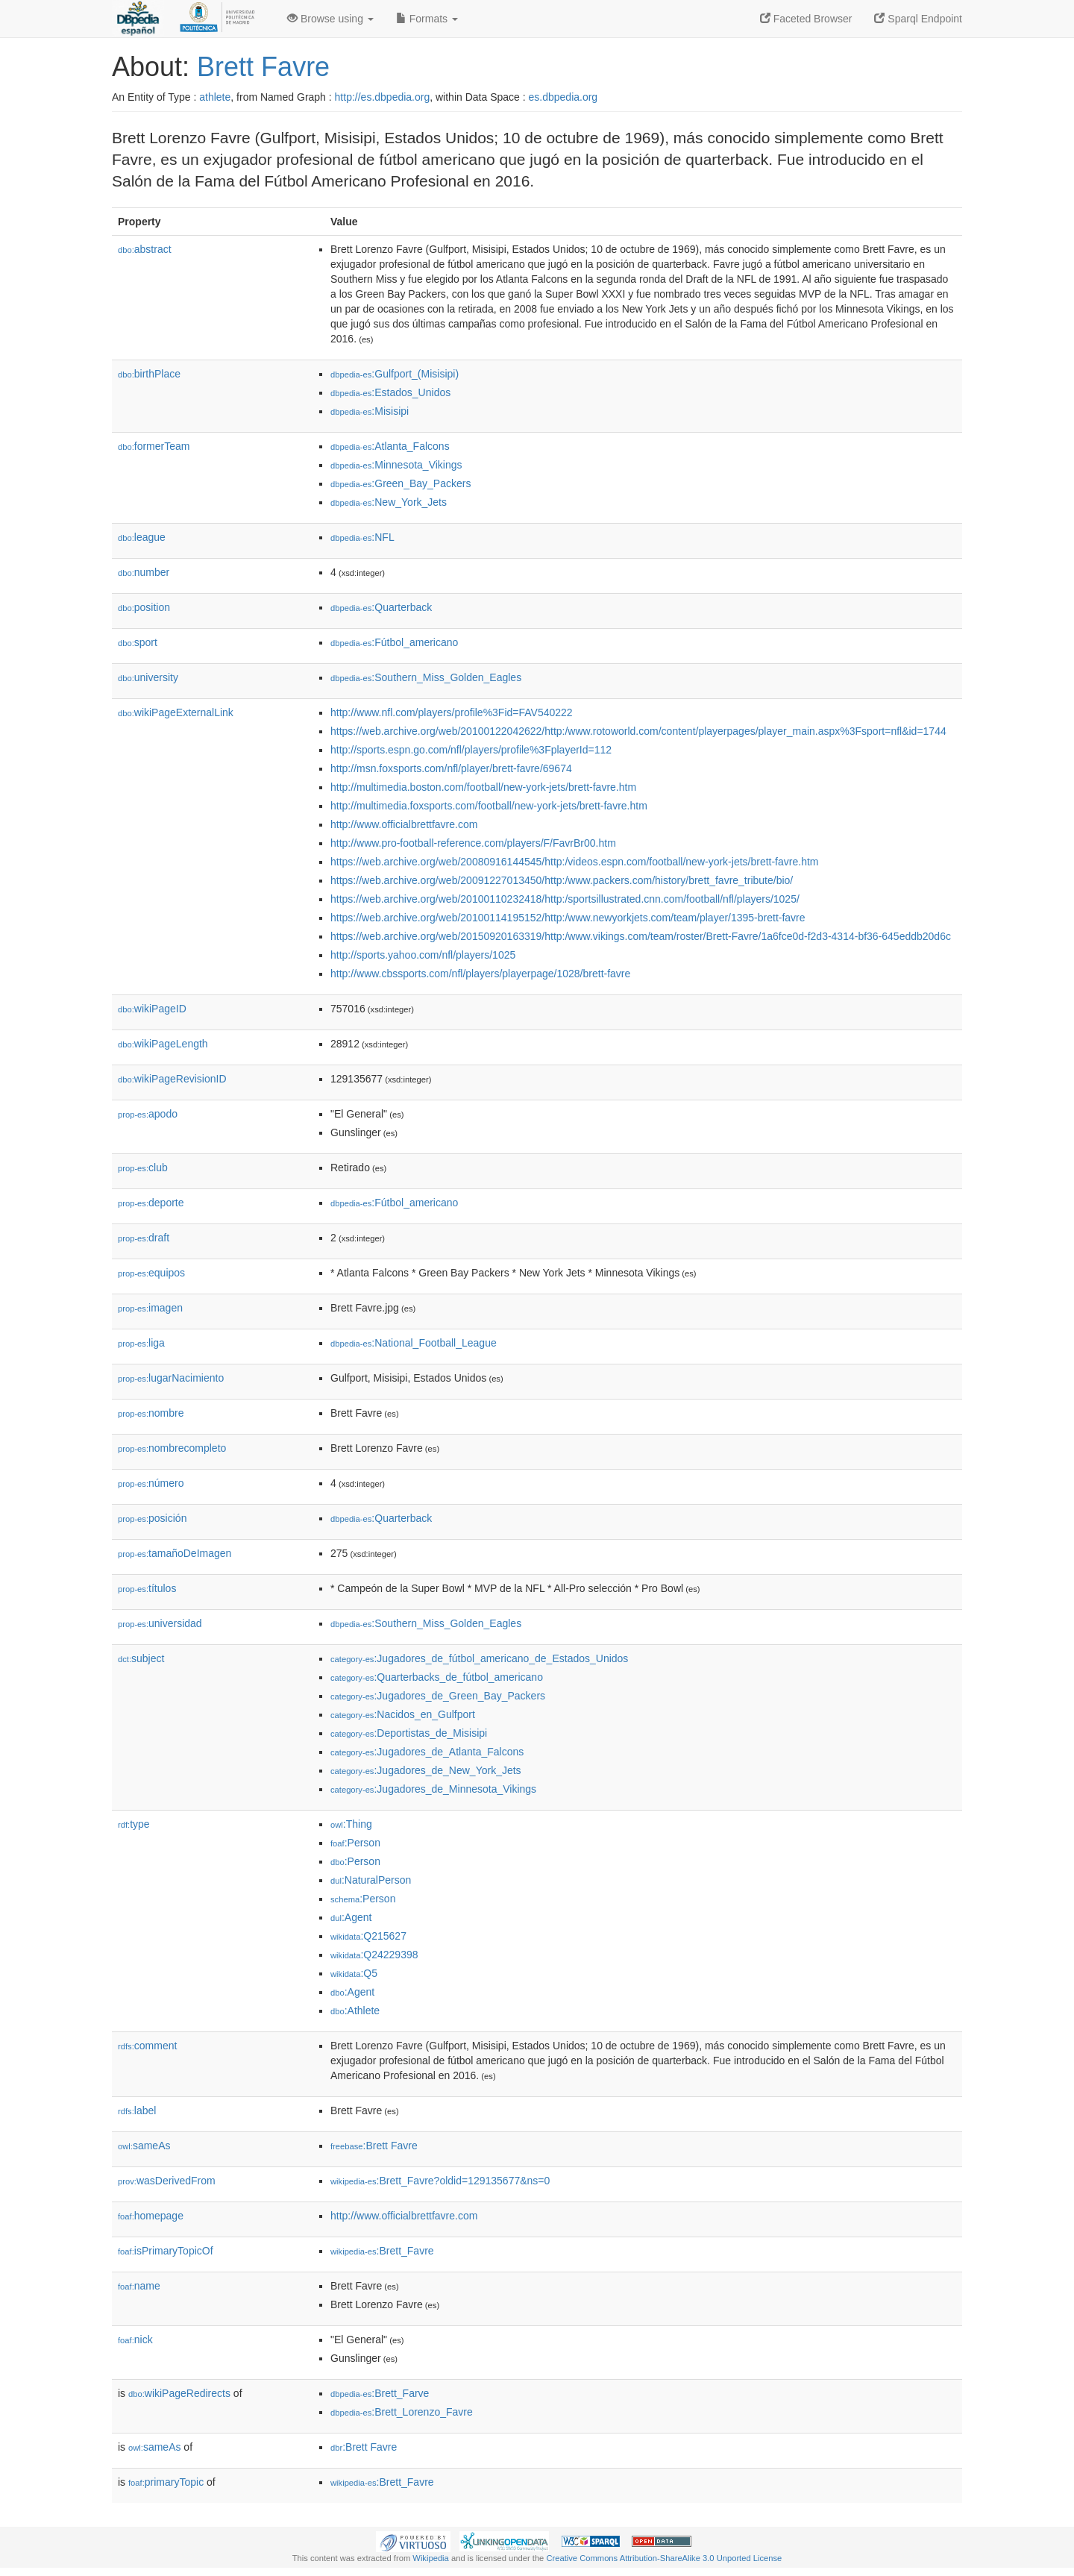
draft (143, 1238)
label (137, 2110)
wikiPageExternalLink (175, 712)
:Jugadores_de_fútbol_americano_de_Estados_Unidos (479, 1658)
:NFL (362, 537)
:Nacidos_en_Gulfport (402, 1714)
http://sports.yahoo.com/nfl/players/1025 (422, 955)
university (148, 677)
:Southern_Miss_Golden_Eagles (425, 677)
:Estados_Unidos (390, 392)
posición (152, 1518)
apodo (148, 1114)
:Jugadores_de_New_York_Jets (425, 1770)
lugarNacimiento (171, 1378)
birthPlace (149, 374)
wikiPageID (152, 1009)
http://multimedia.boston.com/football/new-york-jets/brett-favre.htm (483, 787)
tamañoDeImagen (174, 1553)
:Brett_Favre (382, 2251)
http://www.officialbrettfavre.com (403, 824)
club (143, 1167)
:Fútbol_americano (394, 642)
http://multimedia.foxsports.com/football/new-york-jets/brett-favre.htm (488, 806)
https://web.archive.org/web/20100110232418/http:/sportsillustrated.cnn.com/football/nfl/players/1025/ (565, 899)
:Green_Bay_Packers (400, 483)
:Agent (350, 1917)
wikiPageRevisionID (172, 1079)
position (144, 607)
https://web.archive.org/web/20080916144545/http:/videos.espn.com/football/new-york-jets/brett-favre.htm (574, 862)
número (151, 1483)
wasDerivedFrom (167, 2181)
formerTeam (153, 446)
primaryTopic (166, 2482)
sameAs (144, 2146)
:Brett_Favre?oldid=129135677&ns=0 (440, 2181)
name (139, 2286)
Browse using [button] (330, 19)
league (142, 537)
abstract (145, 249)
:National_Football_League (413, 1343)
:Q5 (353, 1973)
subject (141, 1658)
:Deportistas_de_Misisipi (408, 1733)
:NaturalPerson (370, 1880)
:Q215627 (368, 1936)
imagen (150, 1308)
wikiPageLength (163, 1044)
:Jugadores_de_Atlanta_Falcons (427, 1752)
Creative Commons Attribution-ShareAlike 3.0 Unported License (664, 2558)
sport (137, 642)
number (143, 572)
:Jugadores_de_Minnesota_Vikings (433, 1789)
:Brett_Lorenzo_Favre (401, 2412)
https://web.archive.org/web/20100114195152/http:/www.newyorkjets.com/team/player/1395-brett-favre (568, 918)
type (134, 1824)
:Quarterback (381, 607)
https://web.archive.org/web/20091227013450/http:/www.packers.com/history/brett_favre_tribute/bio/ (561, 880)
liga (141, 1343)
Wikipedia (430, 2558)
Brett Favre (263, 66)
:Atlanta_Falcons (390, 446)
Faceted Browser (806, 19)
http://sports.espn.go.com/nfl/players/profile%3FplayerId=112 (471, 750)
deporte (151, 1203)
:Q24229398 (374, 1955)
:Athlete (355, 2010)
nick (135, 2339)
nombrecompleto (172, 1448)
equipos (151, 1273)
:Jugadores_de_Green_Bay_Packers (437, 1696)
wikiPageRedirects (179, 2393)
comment (147, 2046)
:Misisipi (369, 411)
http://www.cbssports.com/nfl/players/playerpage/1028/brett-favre (480, 974)
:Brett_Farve (379, 2393)
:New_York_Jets (388, 502)
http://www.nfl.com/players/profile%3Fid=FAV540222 (451, 712)
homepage (150, 2216)
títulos (147, 1588)
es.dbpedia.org (563, 97)
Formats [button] (427, 19)
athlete (214, 97)
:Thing (351, 1824)
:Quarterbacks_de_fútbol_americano (436, 1677)
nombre (151, 1413)
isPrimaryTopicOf (165, 2251)
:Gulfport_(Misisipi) (394, 374)
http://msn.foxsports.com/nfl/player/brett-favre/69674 (451, 768)
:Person (355, 1843)
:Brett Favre (374, 2146)
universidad (160, 1623)
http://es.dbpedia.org (382, 97)
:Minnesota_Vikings (396, 465)
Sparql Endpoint (918, 19)
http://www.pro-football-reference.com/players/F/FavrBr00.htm (473, 843)
